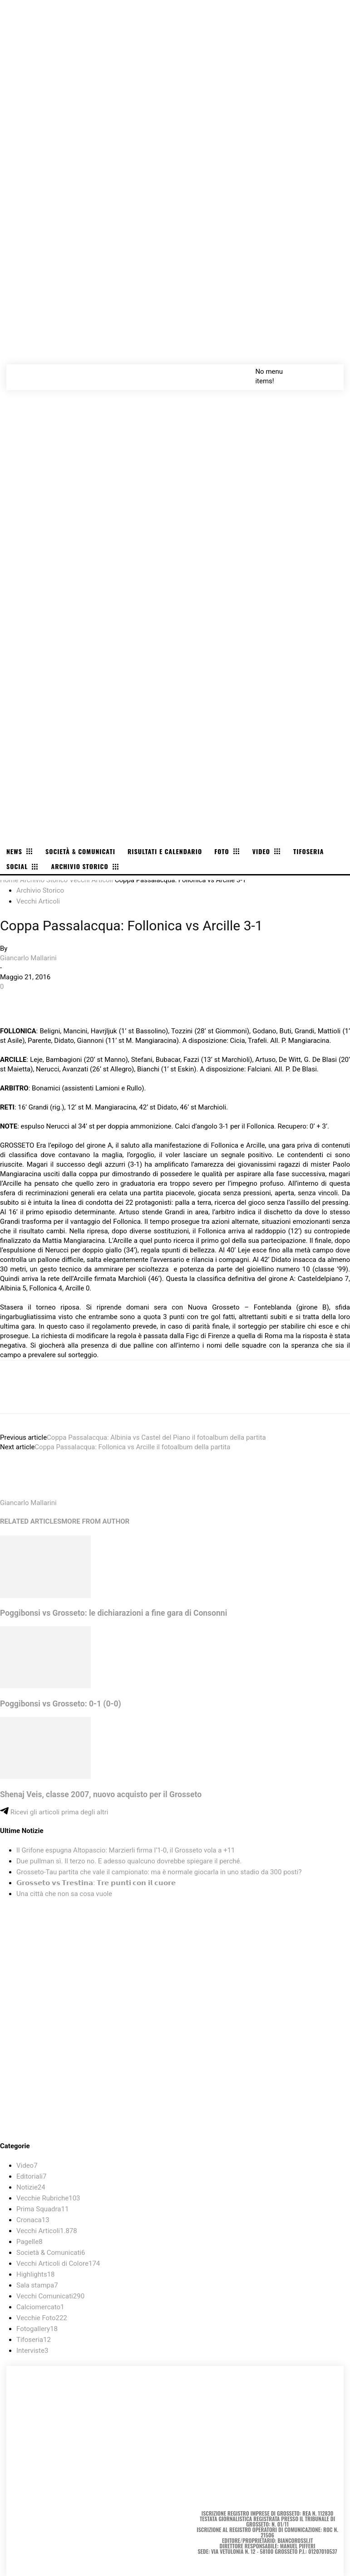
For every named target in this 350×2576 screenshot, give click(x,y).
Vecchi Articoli (91, 880)
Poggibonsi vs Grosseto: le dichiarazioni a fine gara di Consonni (113, 1613)
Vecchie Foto (41, 2318)
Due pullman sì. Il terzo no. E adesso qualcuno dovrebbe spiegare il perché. (129, 1861)
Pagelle (29, 2242)
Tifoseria (33, 2340)
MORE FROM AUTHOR (95, 1521)
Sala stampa (37, 2285)
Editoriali (31, 2176)
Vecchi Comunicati (50, 2296)
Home (9, 880)
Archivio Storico (44, 880)
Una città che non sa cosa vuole (64, 1894)
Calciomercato (40, 2307)
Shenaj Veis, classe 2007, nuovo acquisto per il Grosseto (101, 1794)
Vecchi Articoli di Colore (58, 2263)
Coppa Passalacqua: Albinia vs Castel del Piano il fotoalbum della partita (156, 1437)
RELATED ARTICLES (30, 1521)
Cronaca (32, 2220)
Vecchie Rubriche (48, 2198)
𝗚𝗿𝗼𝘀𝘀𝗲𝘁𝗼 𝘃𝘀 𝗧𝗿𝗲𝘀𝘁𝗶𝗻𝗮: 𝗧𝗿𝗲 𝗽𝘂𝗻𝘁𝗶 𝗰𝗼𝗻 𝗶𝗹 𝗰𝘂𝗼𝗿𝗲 (96, 1883)
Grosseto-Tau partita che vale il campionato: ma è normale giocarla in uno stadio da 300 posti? (159, 1872)
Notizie (30, 2187)
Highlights (35, 2274)
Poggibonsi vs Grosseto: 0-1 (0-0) (60, 1703)
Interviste (32, 2350)
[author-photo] (22, 1493)
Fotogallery (37, 2329)
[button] (327, 371)
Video (27, 2165)
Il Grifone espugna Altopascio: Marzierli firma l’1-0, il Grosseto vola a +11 (125, 1850)
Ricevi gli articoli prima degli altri (54, 1812)
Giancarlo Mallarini (28, 958)
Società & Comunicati (50, 2253)
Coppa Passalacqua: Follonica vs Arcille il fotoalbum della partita (132, 1447)
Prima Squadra (42, 2209)
